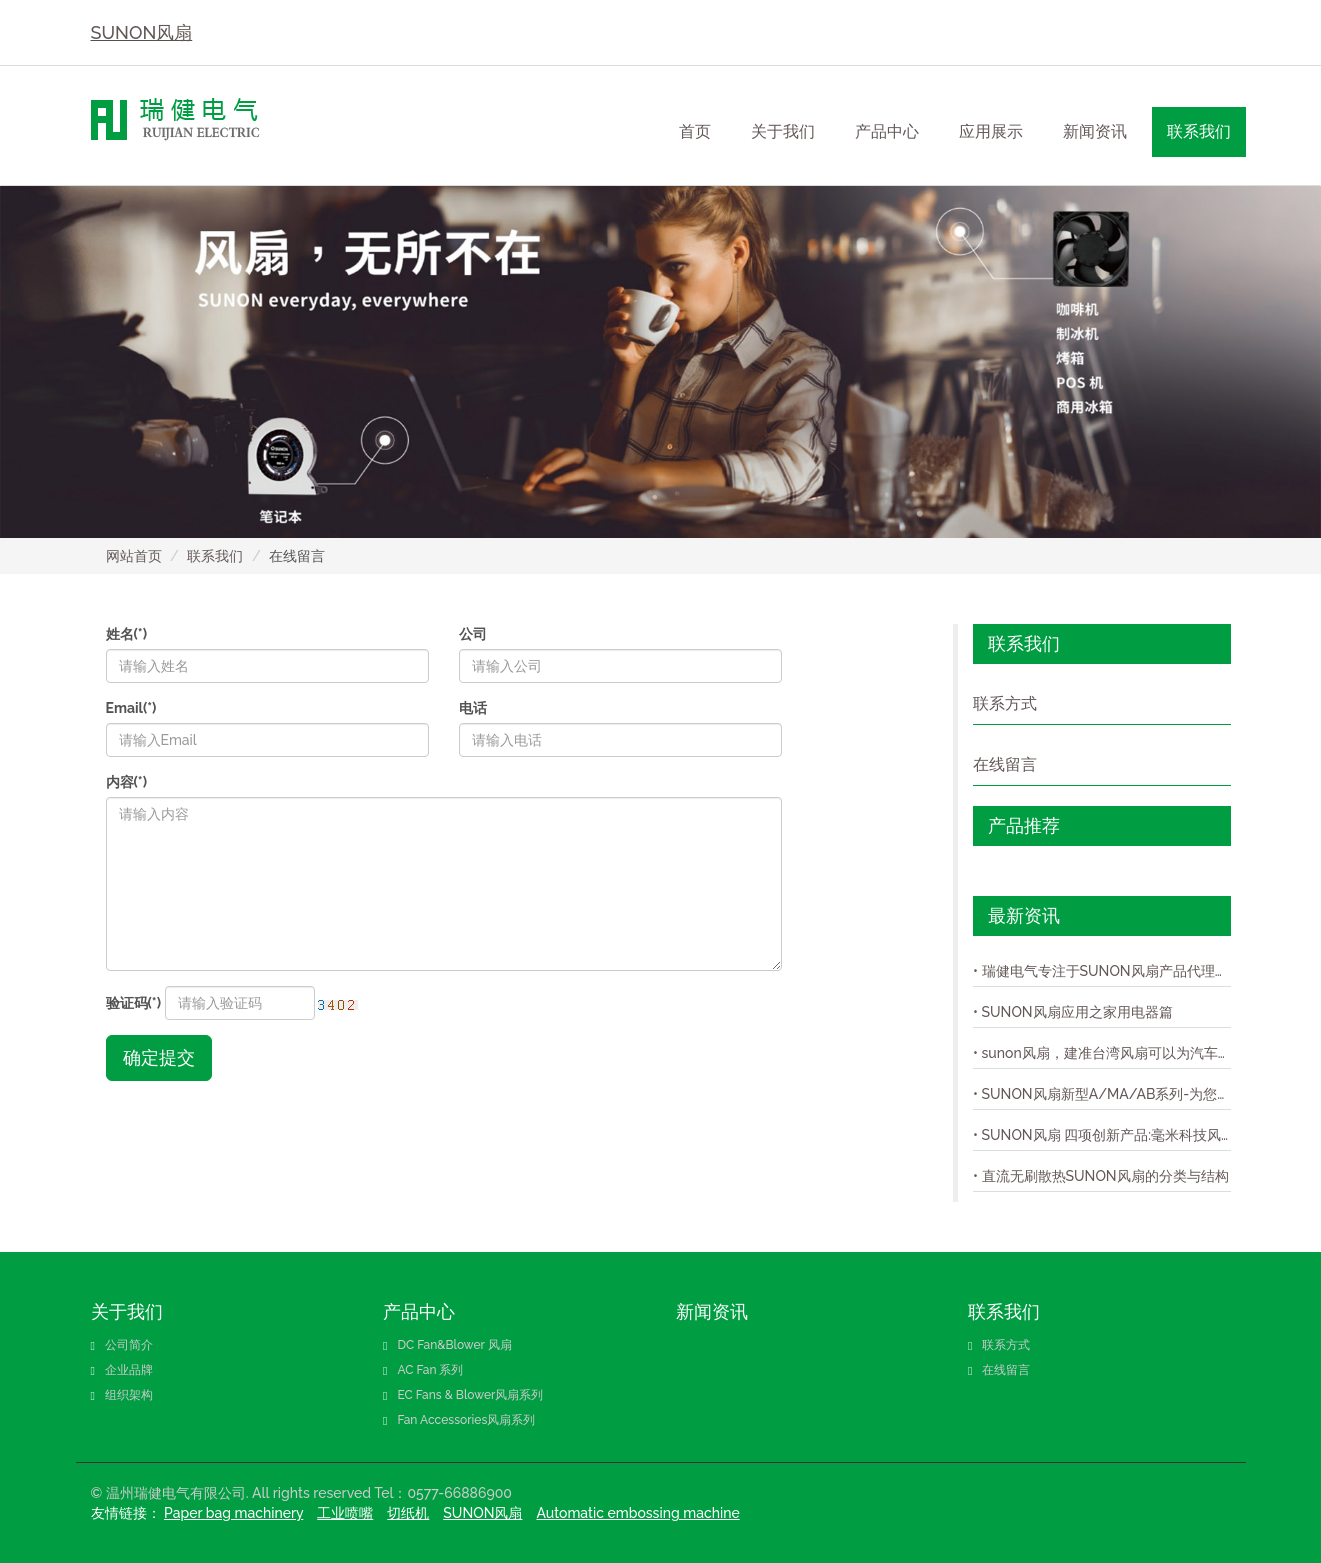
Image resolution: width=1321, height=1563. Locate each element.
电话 (473, 708)
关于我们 (127, 1311)
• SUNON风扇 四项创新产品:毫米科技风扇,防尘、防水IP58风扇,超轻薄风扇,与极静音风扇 (1102, 1135)
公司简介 (122, 1345)
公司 (473, 634)
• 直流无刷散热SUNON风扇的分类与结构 (1101, 1176)
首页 (695, 131)
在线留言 (1005, 764)
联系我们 (215, 556)
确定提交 (159, 1057)
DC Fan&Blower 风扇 (447, 1345)
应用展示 (991, 131)
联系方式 (1005, 703)
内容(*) (127, 782)
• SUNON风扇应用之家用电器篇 (1073, 1012)
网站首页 (134, 556)
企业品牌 (122, 1370)
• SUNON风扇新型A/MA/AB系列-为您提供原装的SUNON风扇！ (1102, 1094)
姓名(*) (127, 634)
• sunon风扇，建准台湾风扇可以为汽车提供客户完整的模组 (1102, 1053)
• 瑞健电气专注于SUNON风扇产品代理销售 (1102, 971)
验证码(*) (134, 1003)
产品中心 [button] (887, 131)
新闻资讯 (1095, 131)
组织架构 (122, 1395)
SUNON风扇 (142, 32)
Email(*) (131, 708)
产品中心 (419, 1311)
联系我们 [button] (1199, 131)
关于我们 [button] (783, 131)
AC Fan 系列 (423, 1370)
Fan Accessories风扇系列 (459, 1420)
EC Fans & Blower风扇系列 (463, 1395)
